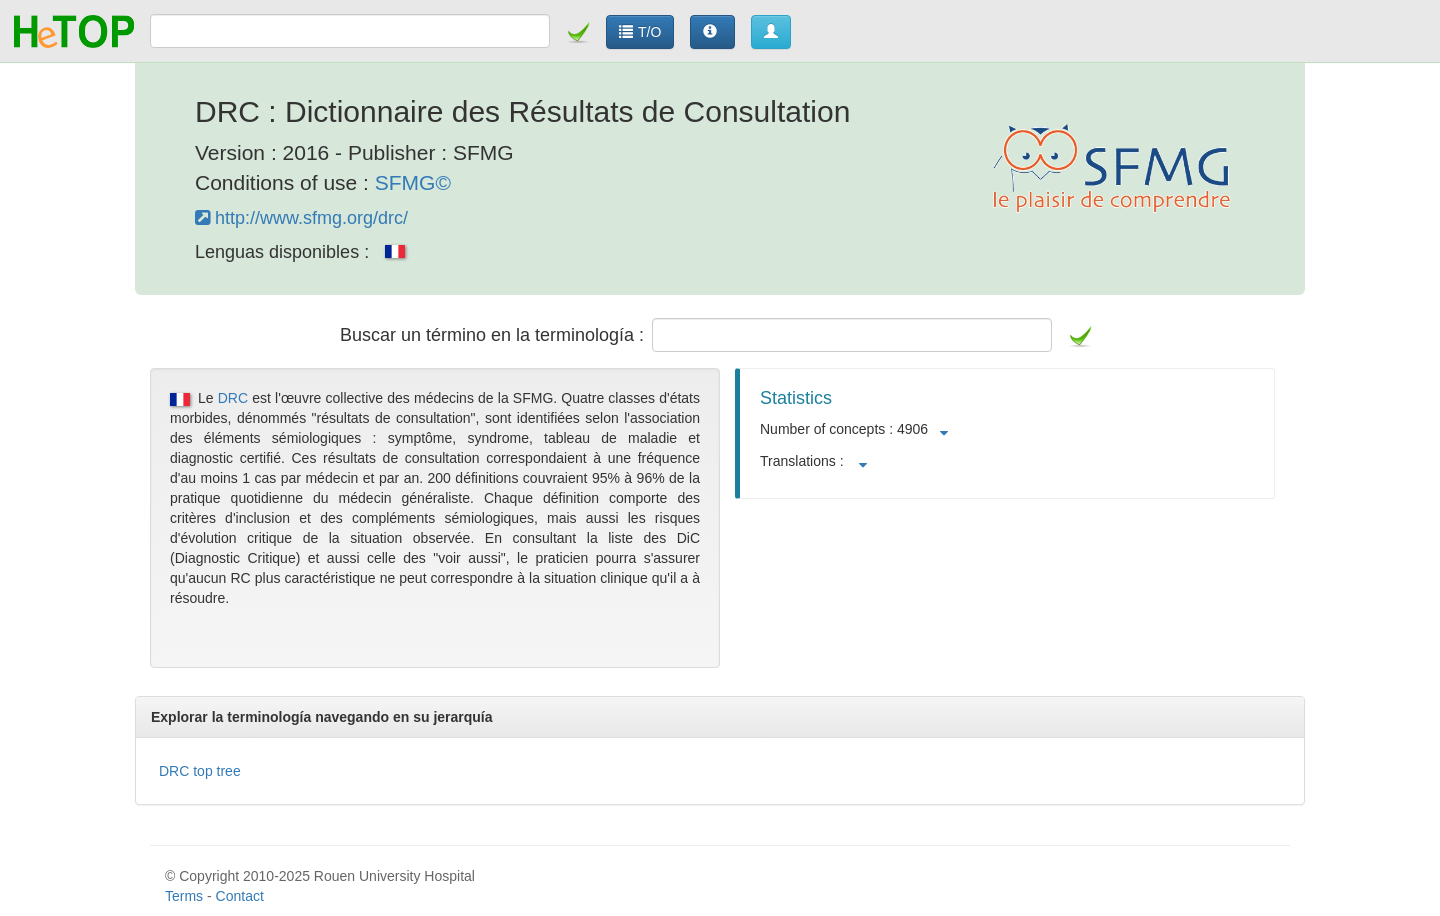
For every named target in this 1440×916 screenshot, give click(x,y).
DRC (233, 398)
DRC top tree (200, 771)
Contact (240, 896)
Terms (184, 896)
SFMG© (413, 182)
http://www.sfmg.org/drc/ (301, 218)
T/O (640, 32)
